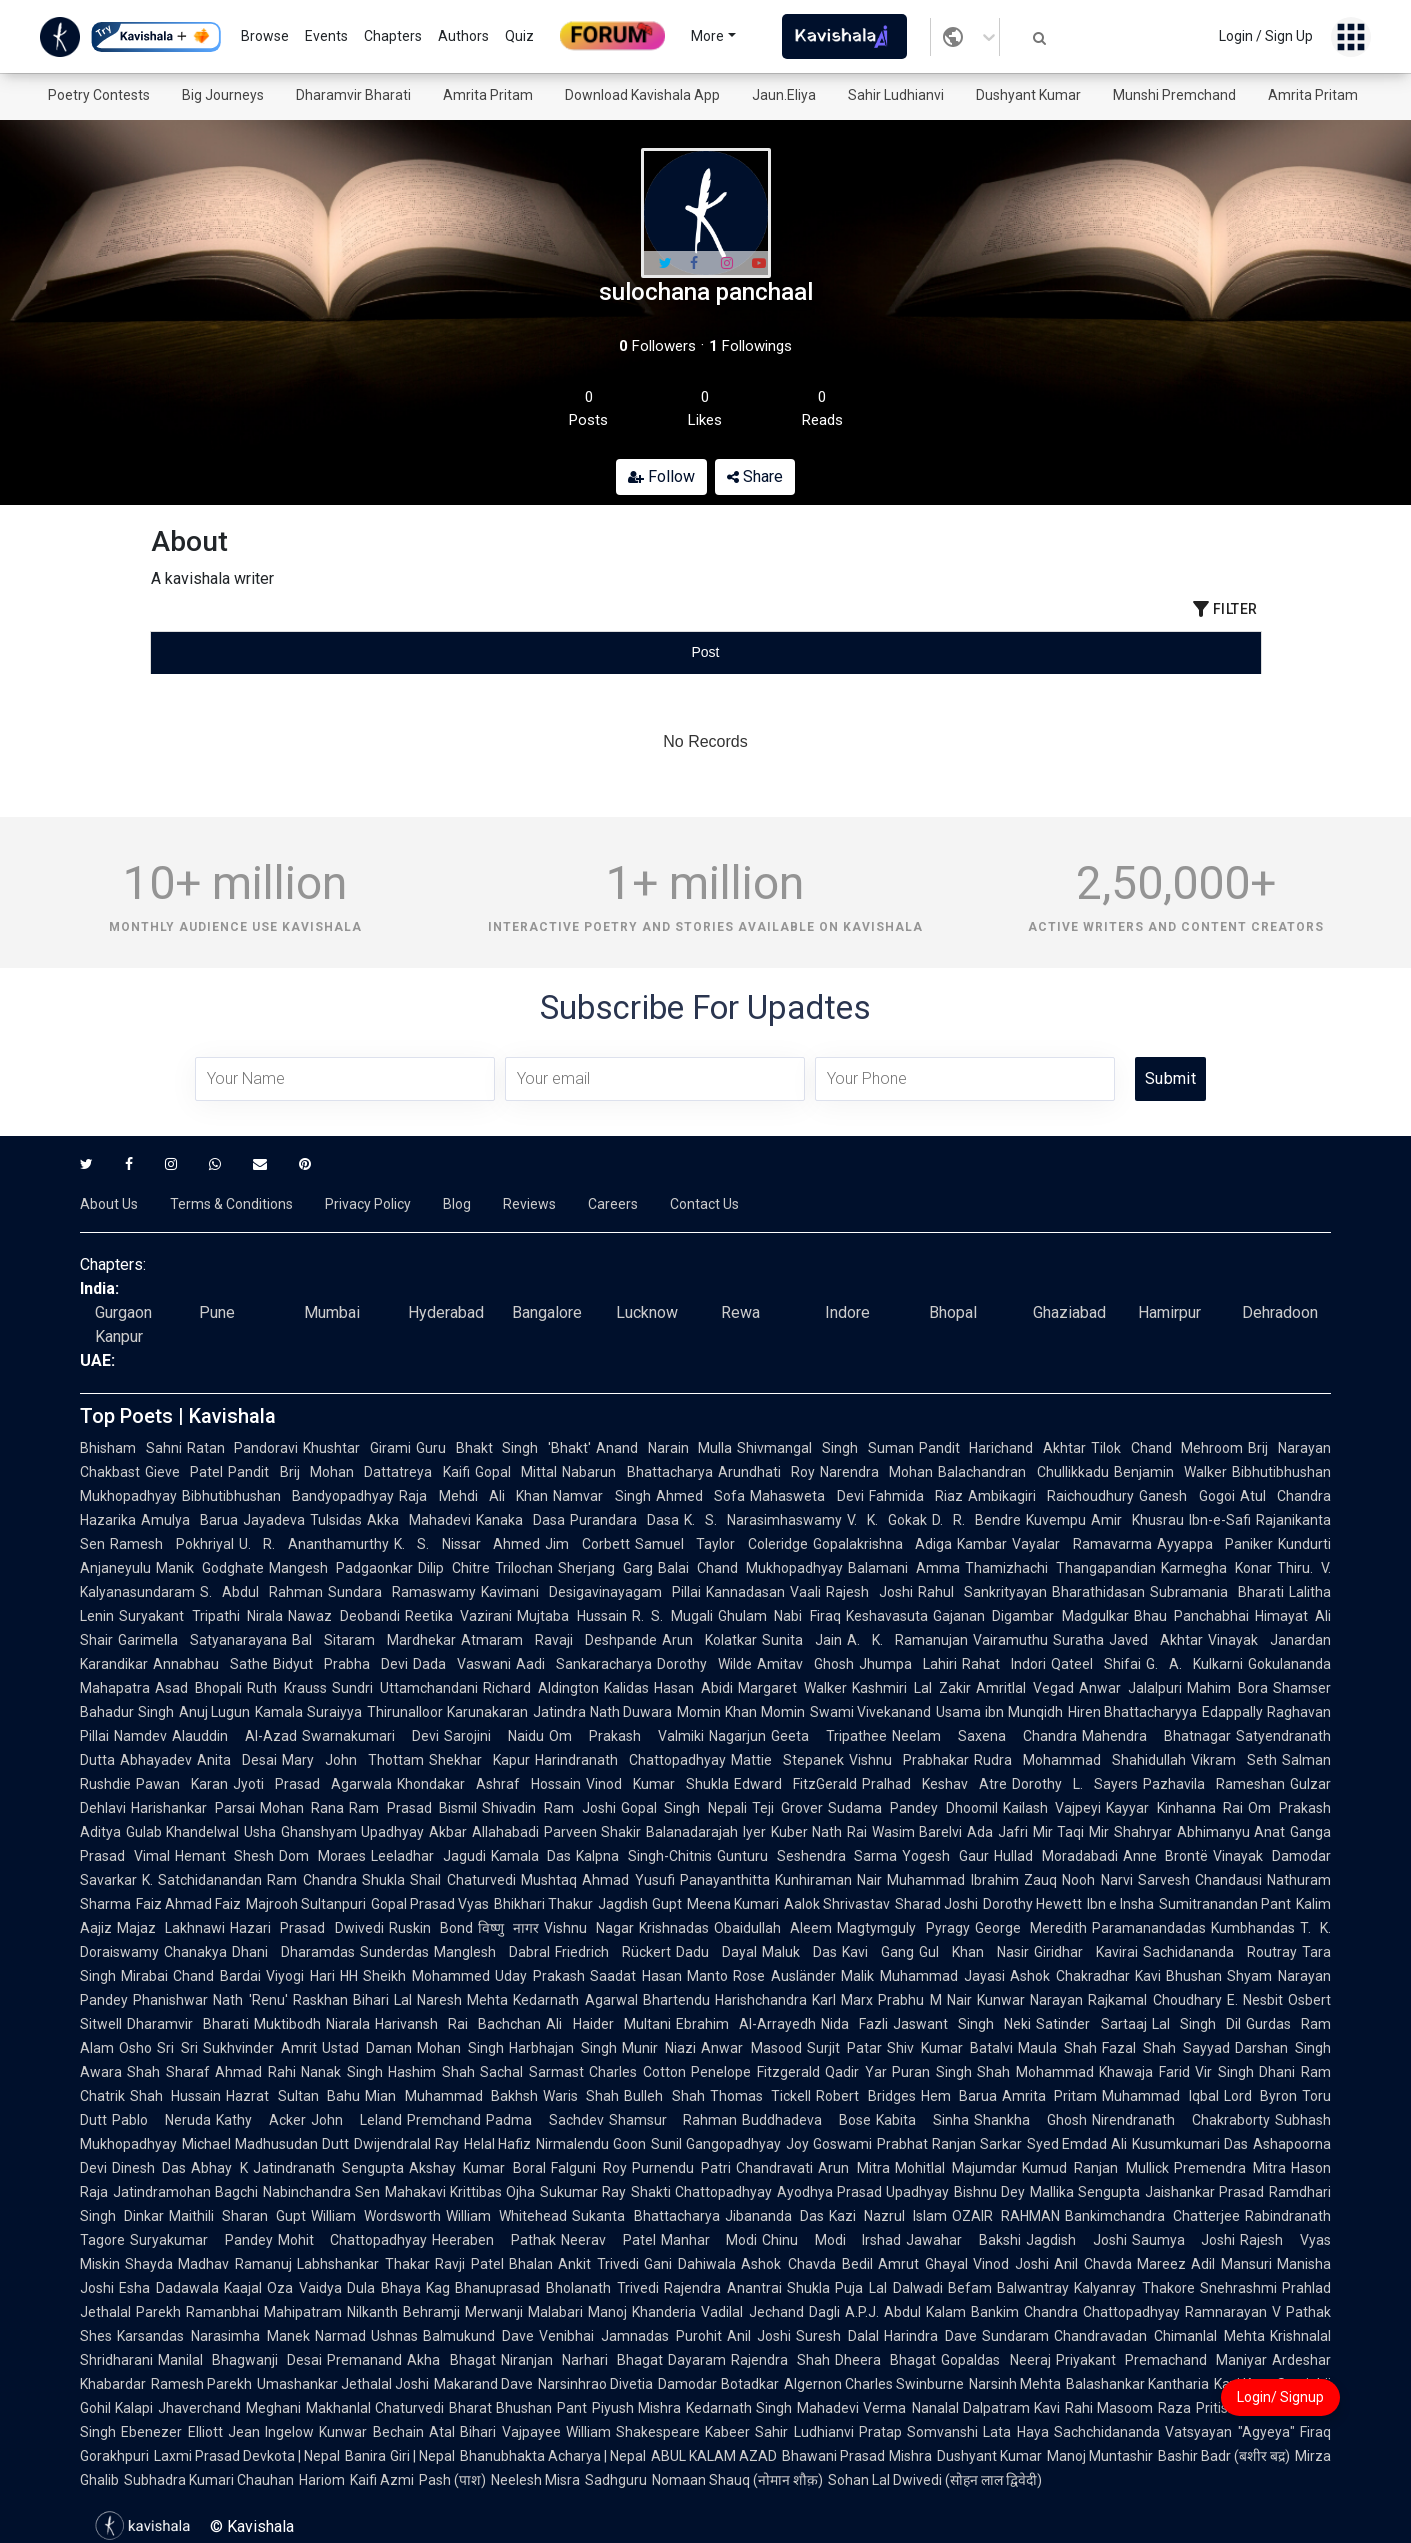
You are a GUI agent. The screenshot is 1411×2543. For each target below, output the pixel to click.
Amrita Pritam (488, 95)
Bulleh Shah (664, 2096)
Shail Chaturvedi (462, 1880)
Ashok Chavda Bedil (806, 2264)
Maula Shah (1057, 2048)
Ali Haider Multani (608, 2024)
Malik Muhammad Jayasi (923, 1976)
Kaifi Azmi (382, 2480)
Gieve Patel (184, 1472)
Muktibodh (287, 2024)
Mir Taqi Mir (1071, 1832)
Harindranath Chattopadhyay (630, 1760)
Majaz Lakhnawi (171, 1928)
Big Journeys (223, 95)
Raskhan (320, 2000)
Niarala (348, 2024)
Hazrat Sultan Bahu (293, 2096)
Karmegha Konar (1216, 1568)
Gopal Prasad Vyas (430, 1904)
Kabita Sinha (922, 2120)
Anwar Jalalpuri (1130, 1688)
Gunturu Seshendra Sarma (807, 1856)
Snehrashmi (1238, 2288)
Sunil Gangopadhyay (716, 2144)
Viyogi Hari (300, 1976)
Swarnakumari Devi (370, 1736)
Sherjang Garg (605, 1568)
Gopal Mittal (516, 1472)
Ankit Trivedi (598, 2264)
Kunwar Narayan (1030, 2000)
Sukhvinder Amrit (260, 2048)
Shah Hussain (175, 2096)
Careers (613, 1204)
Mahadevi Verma (851, 2408)
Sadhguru (616, 2480)
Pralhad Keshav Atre (934, 1784)
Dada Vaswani (462, 1664)
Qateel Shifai (1096, 1664)
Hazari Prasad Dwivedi (306, 1928)
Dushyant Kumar (1028, 95)
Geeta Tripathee (829, 1736)
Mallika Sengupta (1085, 2192)
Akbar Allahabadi (483, 1832)
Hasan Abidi (693, 1688)
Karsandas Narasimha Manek (213, 2336)
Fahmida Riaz (916, 1496)
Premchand (444, 2120)
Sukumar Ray (583, 2192)
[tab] (336, 652)
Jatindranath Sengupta (328, 2168)
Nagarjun (737, 1736)
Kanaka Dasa (520, 1520)
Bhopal (953, 1312)
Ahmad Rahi (255, 2072)
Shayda (149, 2264)
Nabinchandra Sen (321, 2192)
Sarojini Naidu (494, 1736)
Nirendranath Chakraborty (1181, 2120)
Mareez (1161, 2264)
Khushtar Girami (357, 1448)
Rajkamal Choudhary (1154, 2000)
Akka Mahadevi (419, 1520)
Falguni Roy (589, 2168)
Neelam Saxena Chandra (984, 1736)
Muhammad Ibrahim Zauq (972, 1880)
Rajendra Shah (780, 2360)
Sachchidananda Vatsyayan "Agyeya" (1174, 2432)
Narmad (340, 2336)
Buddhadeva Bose (806, 2120)
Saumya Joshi (1184, 2240)
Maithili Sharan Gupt (237, 2216)
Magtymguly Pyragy (903, 1928)
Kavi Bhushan (1179, 1976)
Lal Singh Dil (1196, 2024)
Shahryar (1143, 1832)
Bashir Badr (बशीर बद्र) (1224, 2456)
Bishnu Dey (989, 2192)
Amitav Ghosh (805, 1664)
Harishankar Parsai (193, 1808)
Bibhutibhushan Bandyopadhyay (288, 1496)
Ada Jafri (997, 1832)
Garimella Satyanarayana (202, 1640)
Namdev (140, 1736)
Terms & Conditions (231, 1204)
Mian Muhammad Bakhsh (451, 2096)
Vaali (805, 1592)
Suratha (1078, 1640)
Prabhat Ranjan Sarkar (949, 2144)
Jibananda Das (774, 2216)
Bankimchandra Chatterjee (1152, 2216)
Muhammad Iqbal (1160, 2096)
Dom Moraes (322, 1856)
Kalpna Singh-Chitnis (644, 1856)
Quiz (519, 36)
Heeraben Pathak (494, 2240)
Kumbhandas (1253, 1928)
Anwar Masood (751, 2048)
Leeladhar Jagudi (428, 1856)
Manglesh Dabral (492, 1952)
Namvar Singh (601, 1496)
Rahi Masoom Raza (1128, 2408)
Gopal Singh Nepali (684, 1808)
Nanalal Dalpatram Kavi (986, 2408)
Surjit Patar (844, 2048)
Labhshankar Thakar (363, 2264)
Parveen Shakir (592, 1832)
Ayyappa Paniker (1215, 1544)
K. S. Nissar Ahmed (467, 1544)
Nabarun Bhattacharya (637, 1472)
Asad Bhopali (198, 1688)
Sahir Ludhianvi (896, 95)
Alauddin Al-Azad (234, 1736)
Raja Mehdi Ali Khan (473, 1496)
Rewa (740, 1312)
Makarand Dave (483, 2384)
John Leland (356, 2120)
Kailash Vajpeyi (1052, 1808)
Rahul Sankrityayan (982, 1592)
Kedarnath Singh (739, 2408)
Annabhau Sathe (210, 1664)
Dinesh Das (149, 2168)
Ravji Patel (469, 2264)
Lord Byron (1260, 2096)
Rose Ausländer (784, 1976)
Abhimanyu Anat (1231, 1832)
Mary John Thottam (353, 1760)
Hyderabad (446, 1312)
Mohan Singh (460, 2048)
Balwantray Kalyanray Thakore (1096, 2288)
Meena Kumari (733, 1904)
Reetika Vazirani (459, 1616)
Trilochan (524, 1568)
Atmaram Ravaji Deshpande (559, 1640)
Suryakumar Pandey (201, 2240)
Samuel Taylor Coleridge (721, 1544)
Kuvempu (1056, 1520)
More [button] (707, 36)
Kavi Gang (878, 1952)
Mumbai (332, 1312)
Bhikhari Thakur (543, 1904)
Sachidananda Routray (1220, 1952)
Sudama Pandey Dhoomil (912, 1808)
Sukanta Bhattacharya (645, 2216)
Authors (463, 36)
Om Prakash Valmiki (626, 1736)
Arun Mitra (853, 2168)
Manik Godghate (210, 1568)
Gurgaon (123, 1312)
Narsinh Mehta (1015, 2384)
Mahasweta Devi (806, 1496)
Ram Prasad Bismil (413, 1808)
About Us (109, 1204)
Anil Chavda (1093, 2264)
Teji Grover (788, 1808)
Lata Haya (1016, 2432)
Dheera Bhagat (885, 2360)
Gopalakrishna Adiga (883, 1544)
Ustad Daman (367, 2048)
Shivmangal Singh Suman (825, 1448)
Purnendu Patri (681, 2168)
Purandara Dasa (624, 1520)
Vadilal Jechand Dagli (770, 2312)
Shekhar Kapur (479, 1760)
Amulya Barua (189, 1520)
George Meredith (1031, 1928)
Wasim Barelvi (917, 1832)
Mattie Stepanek (787, 1760)
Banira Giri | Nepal (399, 2456)
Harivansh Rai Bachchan (458, 2024)
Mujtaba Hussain (572, 1616)
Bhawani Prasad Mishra (856, 2456)
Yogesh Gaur (945, 1856)
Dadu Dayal (716, 1952)
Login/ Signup (1280, 2397)
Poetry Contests (99, 95)
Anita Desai (237, 1760)
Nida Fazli (854, 2024)
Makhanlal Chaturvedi (375, 2408)
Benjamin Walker (1170, 1472)
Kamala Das (531, 1856)
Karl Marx (842, 2000)
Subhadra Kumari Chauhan (209, 2480)
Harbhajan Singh (563, 2048)
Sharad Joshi (936, 1904)
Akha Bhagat (451, 2360)
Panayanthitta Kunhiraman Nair (781, 1880)
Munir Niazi (659, 2048)
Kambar (982, 1544)
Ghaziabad (1069, 1312)
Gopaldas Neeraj (995, 2360)
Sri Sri (177, 2048)
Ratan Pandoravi (243, 1448)
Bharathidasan (1098, 1592)
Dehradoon (1280, 1312)
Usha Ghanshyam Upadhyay (334, 1832)
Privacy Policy (368, 1204)
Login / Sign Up (1266, 36)
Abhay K (219, 2168)
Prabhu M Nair (925, 2000)
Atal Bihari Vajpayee (495, 2432)
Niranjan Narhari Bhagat (582, 2360)
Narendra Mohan (876, 1472)
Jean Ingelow (271, 2432)
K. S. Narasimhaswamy (763, 1520)
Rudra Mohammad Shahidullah (1080, 1760)
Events (326, 36)
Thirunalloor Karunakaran (447, 1712)
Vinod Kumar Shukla (657, 1784)
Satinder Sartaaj (1091, 2024)
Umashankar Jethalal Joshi (343, 2384)
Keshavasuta (887, 1616)
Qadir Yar (856, 2072)
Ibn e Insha (1120, 1904)
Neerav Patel (608, 2240)
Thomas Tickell (760, 2096)
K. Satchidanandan (202, 1880)
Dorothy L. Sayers (1075, 1784)
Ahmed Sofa (700, 1496)
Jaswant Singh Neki (962, 2024)
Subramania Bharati (1217, 1592)
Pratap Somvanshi (919, 2432)
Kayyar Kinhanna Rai (1174, 1808)
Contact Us (704, 1204)
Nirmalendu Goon (591, 2144)
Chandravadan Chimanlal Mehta (1159, 2336)
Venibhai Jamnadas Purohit (630, 2336)
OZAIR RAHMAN (1006, 2216)
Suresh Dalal (837, 2336)
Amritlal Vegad (1025, 1688)
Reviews (529, 1204)
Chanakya (195, 1952)
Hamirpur (1169, 1312)
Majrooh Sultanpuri (306, 1904)
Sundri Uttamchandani (405, 1688)
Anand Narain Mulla (664, 1448)
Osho (135, 2048)
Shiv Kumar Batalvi (950, 2048)
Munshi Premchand (1174, 95)
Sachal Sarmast (532, 2072)
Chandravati (774, 2168)
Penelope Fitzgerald (755, 2072)
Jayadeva (274, 1520)
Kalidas (626, 1688)
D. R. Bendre (976, 1520)
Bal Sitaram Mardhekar (374, 1640)
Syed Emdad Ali (1077, 2144)
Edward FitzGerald (795, 1784)
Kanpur (119, 1336)
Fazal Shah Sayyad (1166, 2048)
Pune (217, 1312)
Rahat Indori (1004, 1664)
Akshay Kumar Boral (477, 2168)
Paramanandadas (1149, 1928)
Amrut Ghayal (923, 2264)
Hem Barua (959, 2096)
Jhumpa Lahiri (908, 1664)
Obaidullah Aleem (773, 1928)
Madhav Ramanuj (235, 2264)
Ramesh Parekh (201, 2384)
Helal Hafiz (498, 2144)
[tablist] (706, 652)
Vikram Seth (1234, 1760)
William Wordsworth (376, 2216)
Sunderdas (394, 1952)
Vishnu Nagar (589, 1928)
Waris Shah (581, 2096)
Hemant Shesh (225, 1856)
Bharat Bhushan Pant (518, 2408)
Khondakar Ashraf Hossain (489, 1784)
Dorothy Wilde (704, 1664)
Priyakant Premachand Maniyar (1161, 2360)
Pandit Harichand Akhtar (1002, 1448)
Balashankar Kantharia (1137, 2384)
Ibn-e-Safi (1220, 1520)
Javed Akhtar (1156, 1640)
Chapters (393, 36)
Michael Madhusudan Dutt (265, 2144)
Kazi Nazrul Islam (888, 2216)
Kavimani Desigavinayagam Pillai (591, 1592)
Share (755, 476)
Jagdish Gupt (639, 1904)
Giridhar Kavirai (1086, 1952)
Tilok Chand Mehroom (1167, 1448)
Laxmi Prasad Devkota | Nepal (247, 2456)
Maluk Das (799, 1952)
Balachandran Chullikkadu (1023, 1472)
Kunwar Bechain (371, 2432)
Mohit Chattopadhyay (353, 2240)
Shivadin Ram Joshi (548, 1808)
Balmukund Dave (478, 2336)
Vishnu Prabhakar (909, 1760)
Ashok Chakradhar (1070, 1976)
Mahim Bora (1227, 1688)
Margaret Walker (792, 1688)
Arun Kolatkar (709, 1640)
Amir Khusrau (1137, 1520)
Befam (970, 2288)
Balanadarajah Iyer (705, 1832)
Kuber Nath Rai (819, 1832)
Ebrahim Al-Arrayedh (746, 2024)
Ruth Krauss (287, 1688)
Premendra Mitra (1230, 2168)
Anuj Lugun (215, 1712)
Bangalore (547, 1312)
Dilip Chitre (454, 1568)
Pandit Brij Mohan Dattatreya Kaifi (348, 1472)
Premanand (364, 2360)
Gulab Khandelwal (182, 1832)
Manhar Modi (709, 2240)
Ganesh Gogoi (1186, 1496)
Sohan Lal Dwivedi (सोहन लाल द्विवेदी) (935, 2480)
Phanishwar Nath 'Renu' (210, 2000)
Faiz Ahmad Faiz (188, 1904)
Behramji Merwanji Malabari (493, 2312)
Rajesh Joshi (869, 1592)
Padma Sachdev (545, 2120)
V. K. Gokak (887, 1520)
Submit (1170, 1078)
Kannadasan (745, 1592)
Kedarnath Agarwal (575, 2000)
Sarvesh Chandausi (1200, 1880)
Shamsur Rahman (673, 2120)
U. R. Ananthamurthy (314, 1544)
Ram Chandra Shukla (336, 1880)
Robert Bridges (865, 2096)
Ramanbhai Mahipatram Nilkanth (292, 2312)
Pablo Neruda (161, 2120)
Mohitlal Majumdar (956, 2168)
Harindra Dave (930, 2336)
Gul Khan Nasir (974, 1952)
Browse (265, 36)
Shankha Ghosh (1030, 2120)
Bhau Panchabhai (1192, 1616)
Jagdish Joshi (1076, 2240)
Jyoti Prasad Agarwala (312, 1784)
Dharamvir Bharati (353, 95)
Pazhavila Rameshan (1214, 1784)
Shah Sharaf (168, 2072)
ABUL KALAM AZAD (714, 2456)
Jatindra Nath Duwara (602, 1712)
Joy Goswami (829, 2144)
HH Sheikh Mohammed (415, 1976)
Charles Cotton (637, 2072)
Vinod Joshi (1011, 2264)
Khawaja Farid (1144, 2072)
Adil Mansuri (1231, 2264)
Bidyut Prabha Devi (340, 1664)
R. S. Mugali (672, 1616)
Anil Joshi (759, 2336)
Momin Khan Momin (740, 1712)
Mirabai (144, 1976)
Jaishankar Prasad (1204, 2192)
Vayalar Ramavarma (1082, 1544)
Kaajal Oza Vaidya (283, 2288)
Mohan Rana (302, 1808)
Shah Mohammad (1035, 2072)
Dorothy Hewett (1032, 1904)
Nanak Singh (342, 2072)
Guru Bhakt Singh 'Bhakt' (503, 1448)
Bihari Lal (382, 2000)
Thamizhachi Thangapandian (1060, 1568)
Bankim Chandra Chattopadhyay (1075, 2312)
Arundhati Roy (766, 1472)
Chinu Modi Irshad (831, 2240)
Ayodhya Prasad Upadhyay (863, 2192)
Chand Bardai (217, 1976)
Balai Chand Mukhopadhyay (750, 1568)
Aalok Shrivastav (837, 1904)
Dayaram (697, 2360)
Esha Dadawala (169, 2288)
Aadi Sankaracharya (584, 1664)
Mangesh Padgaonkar (341, 1568)
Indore (847, 1312)
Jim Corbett (587, 1544)
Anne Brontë (1166, 1856)
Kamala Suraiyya (308, 1712)
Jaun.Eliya (784, 95)
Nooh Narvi (1097, 1880)
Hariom (322, 2480)
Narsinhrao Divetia (595, 2384)
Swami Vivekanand (871, 1712)
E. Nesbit (1255, 2000)
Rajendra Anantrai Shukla (747, 2288)
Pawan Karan (182, 1784)
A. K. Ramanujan (907, 1640)
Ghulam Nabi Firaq (779, 1616)
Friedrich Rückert (613, 1952)
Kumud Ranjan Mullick (1095, 2168)
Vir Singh (1224, 2072)
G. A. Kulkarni (1194, 1664)
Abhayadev (156, 1760)
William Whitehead (506, 2216)
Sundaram (1015, 2336)
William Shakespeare (633, 2432)
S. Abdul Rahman (261, 1592)
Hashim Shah (431, 2072)
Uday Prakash (540, 1976)
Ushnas (394, 2336)
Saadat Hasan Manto (659, 1976)
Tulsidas (336, 1520)
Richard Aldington (541, 1688)
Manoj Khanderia (642, 2312)
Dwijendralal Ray (406, 2144)
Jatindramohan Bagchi (185, 2192)
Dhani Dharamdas (293, 1952)
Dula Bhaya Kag (398, 2288)
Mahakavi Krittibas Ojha (460, 2192)
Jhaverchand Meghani (229, 2408)
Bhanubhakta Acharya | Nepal (553, 2456)
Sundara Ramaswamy (402, 1592)
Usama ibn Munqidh (999, 1712)
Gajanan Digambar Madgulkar (1031, 1616)
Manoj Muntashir (1100, 2456)
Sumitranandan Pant (1225, 1904)
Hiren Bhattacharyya (1133, 1712)
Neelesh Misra (535, 2480)
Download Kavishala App (642, 95)
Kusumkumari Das (1190, 2144)
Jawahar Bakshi (963, 2240)
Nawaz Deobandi (344, 1616)
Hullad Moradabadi (1056, 1856)
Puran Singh (932, 2072)
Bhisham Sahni (131, 1448)
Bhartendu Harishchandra (725, 2000)
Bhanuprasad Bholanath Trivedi (556, 2288)
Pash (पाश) (452, 2480)
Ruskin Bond (431, 1928)
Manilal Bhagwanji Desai (240, 2360)
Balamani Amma (904, 1568)
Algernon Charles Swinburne (874, 2384)
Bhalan (531, 2264)
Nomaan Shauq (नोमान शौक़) (737, 2480)
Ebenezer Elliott (172, 2432)
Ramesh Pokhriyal (172, 1544)
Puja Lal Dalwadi (888, 2288)
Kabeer (727, 2432)
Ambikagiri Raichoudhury (1051, 1496)
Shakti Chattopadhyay (701, 2192)
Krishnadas (674, 1928)
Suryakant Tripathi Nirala (201, 1616)
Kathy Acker (261, 2120)
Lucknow (647, 1312)
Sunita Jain (802, 1640)
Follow (661, 476)
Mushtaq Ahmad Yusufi (598, 1880)
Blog (457, 1204)
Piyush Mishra (636, 2408)
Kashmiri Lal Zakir (911, 1688)
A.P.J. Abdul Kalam (905, 2312)
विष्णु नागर (508, 1928)
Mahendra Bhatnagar (1156, 1736)
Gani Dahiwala (690, 2264)
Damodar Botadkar (718, 2384)
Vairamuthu (1010, 1640)
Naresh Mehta (462, 2000)
